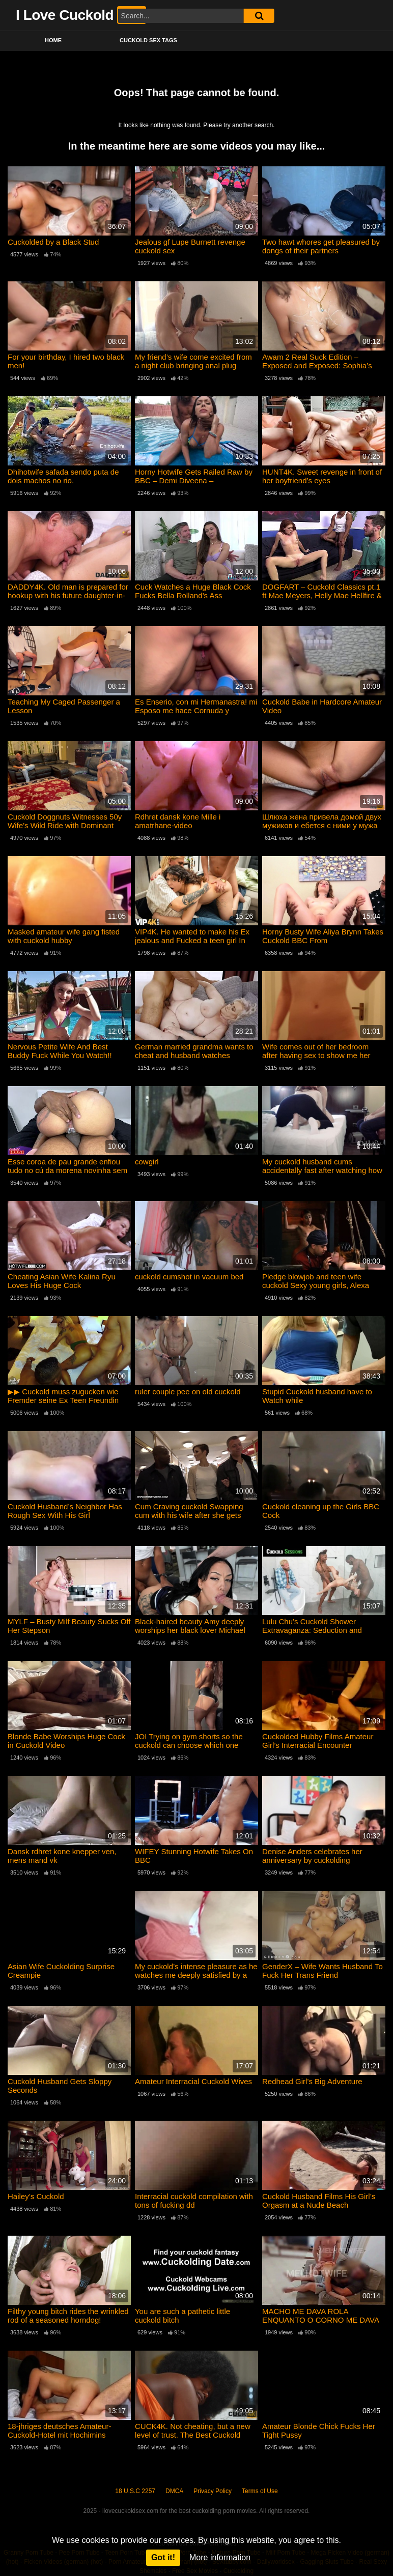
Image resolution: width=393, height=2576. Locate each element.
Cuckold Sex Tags (148, 40)
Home (53, 40)
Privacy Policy (212, 2491)
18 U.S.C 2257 (135, 2491)
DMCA (174, 2491)
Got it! (163, 2557)
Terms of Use (260, 2491)
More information (219, 2557)
